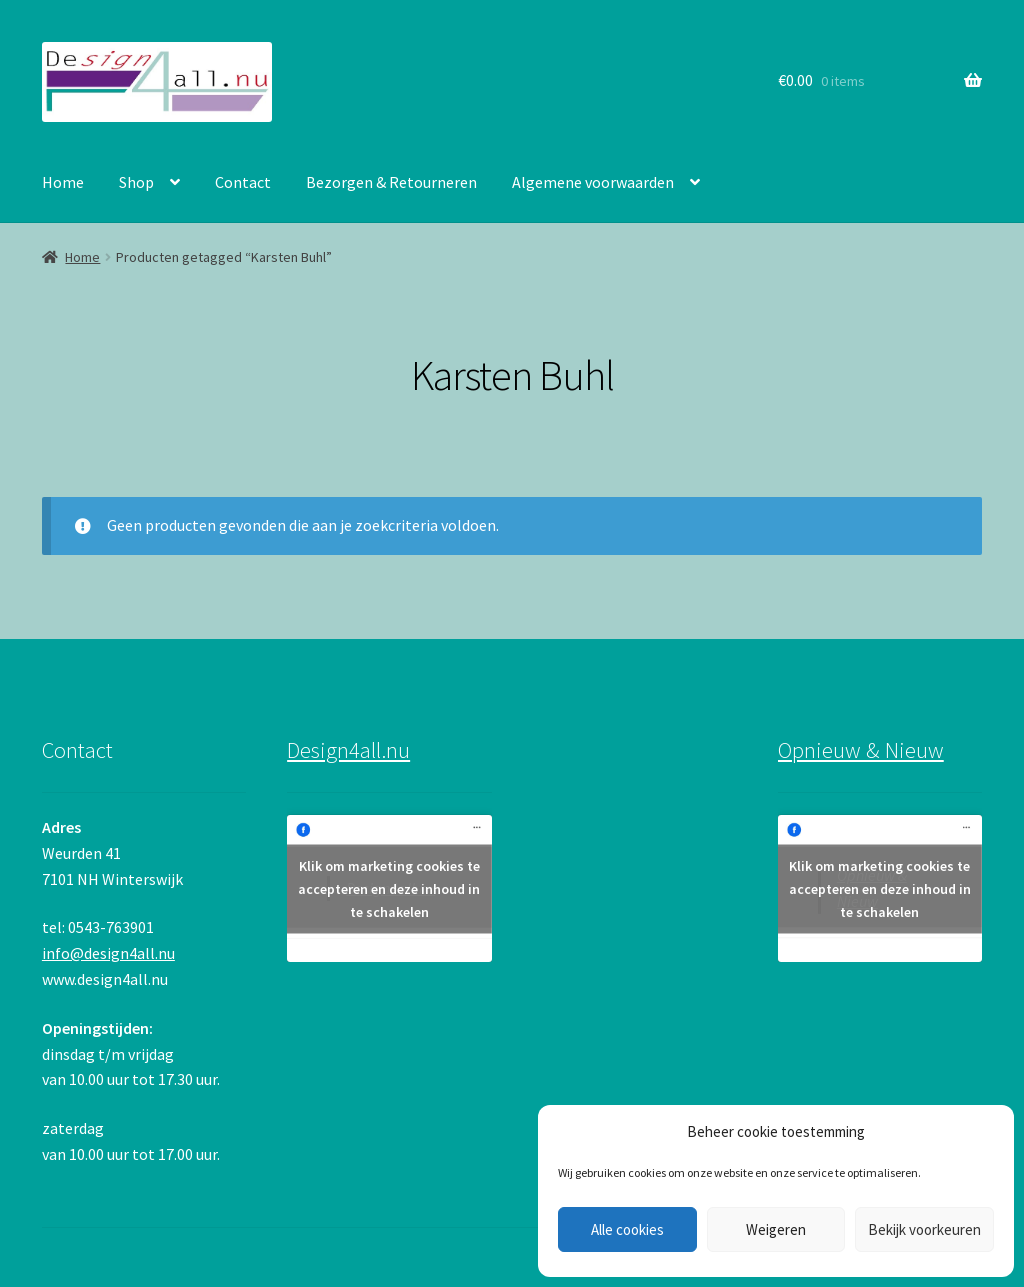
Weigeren (776, 1229)
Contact (243, 182)
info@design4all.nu (108, 953)
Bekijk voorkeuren (924, 1229)
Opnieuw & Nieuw (861, 750)
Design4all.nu (348, 750)
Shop (136, 182)
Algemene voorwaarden (593, 182)
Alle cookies (627, 1229)
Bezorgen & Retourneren (391, 182)
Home (63, 182)
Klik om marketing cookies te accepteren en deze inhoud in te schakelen (389, 888)
